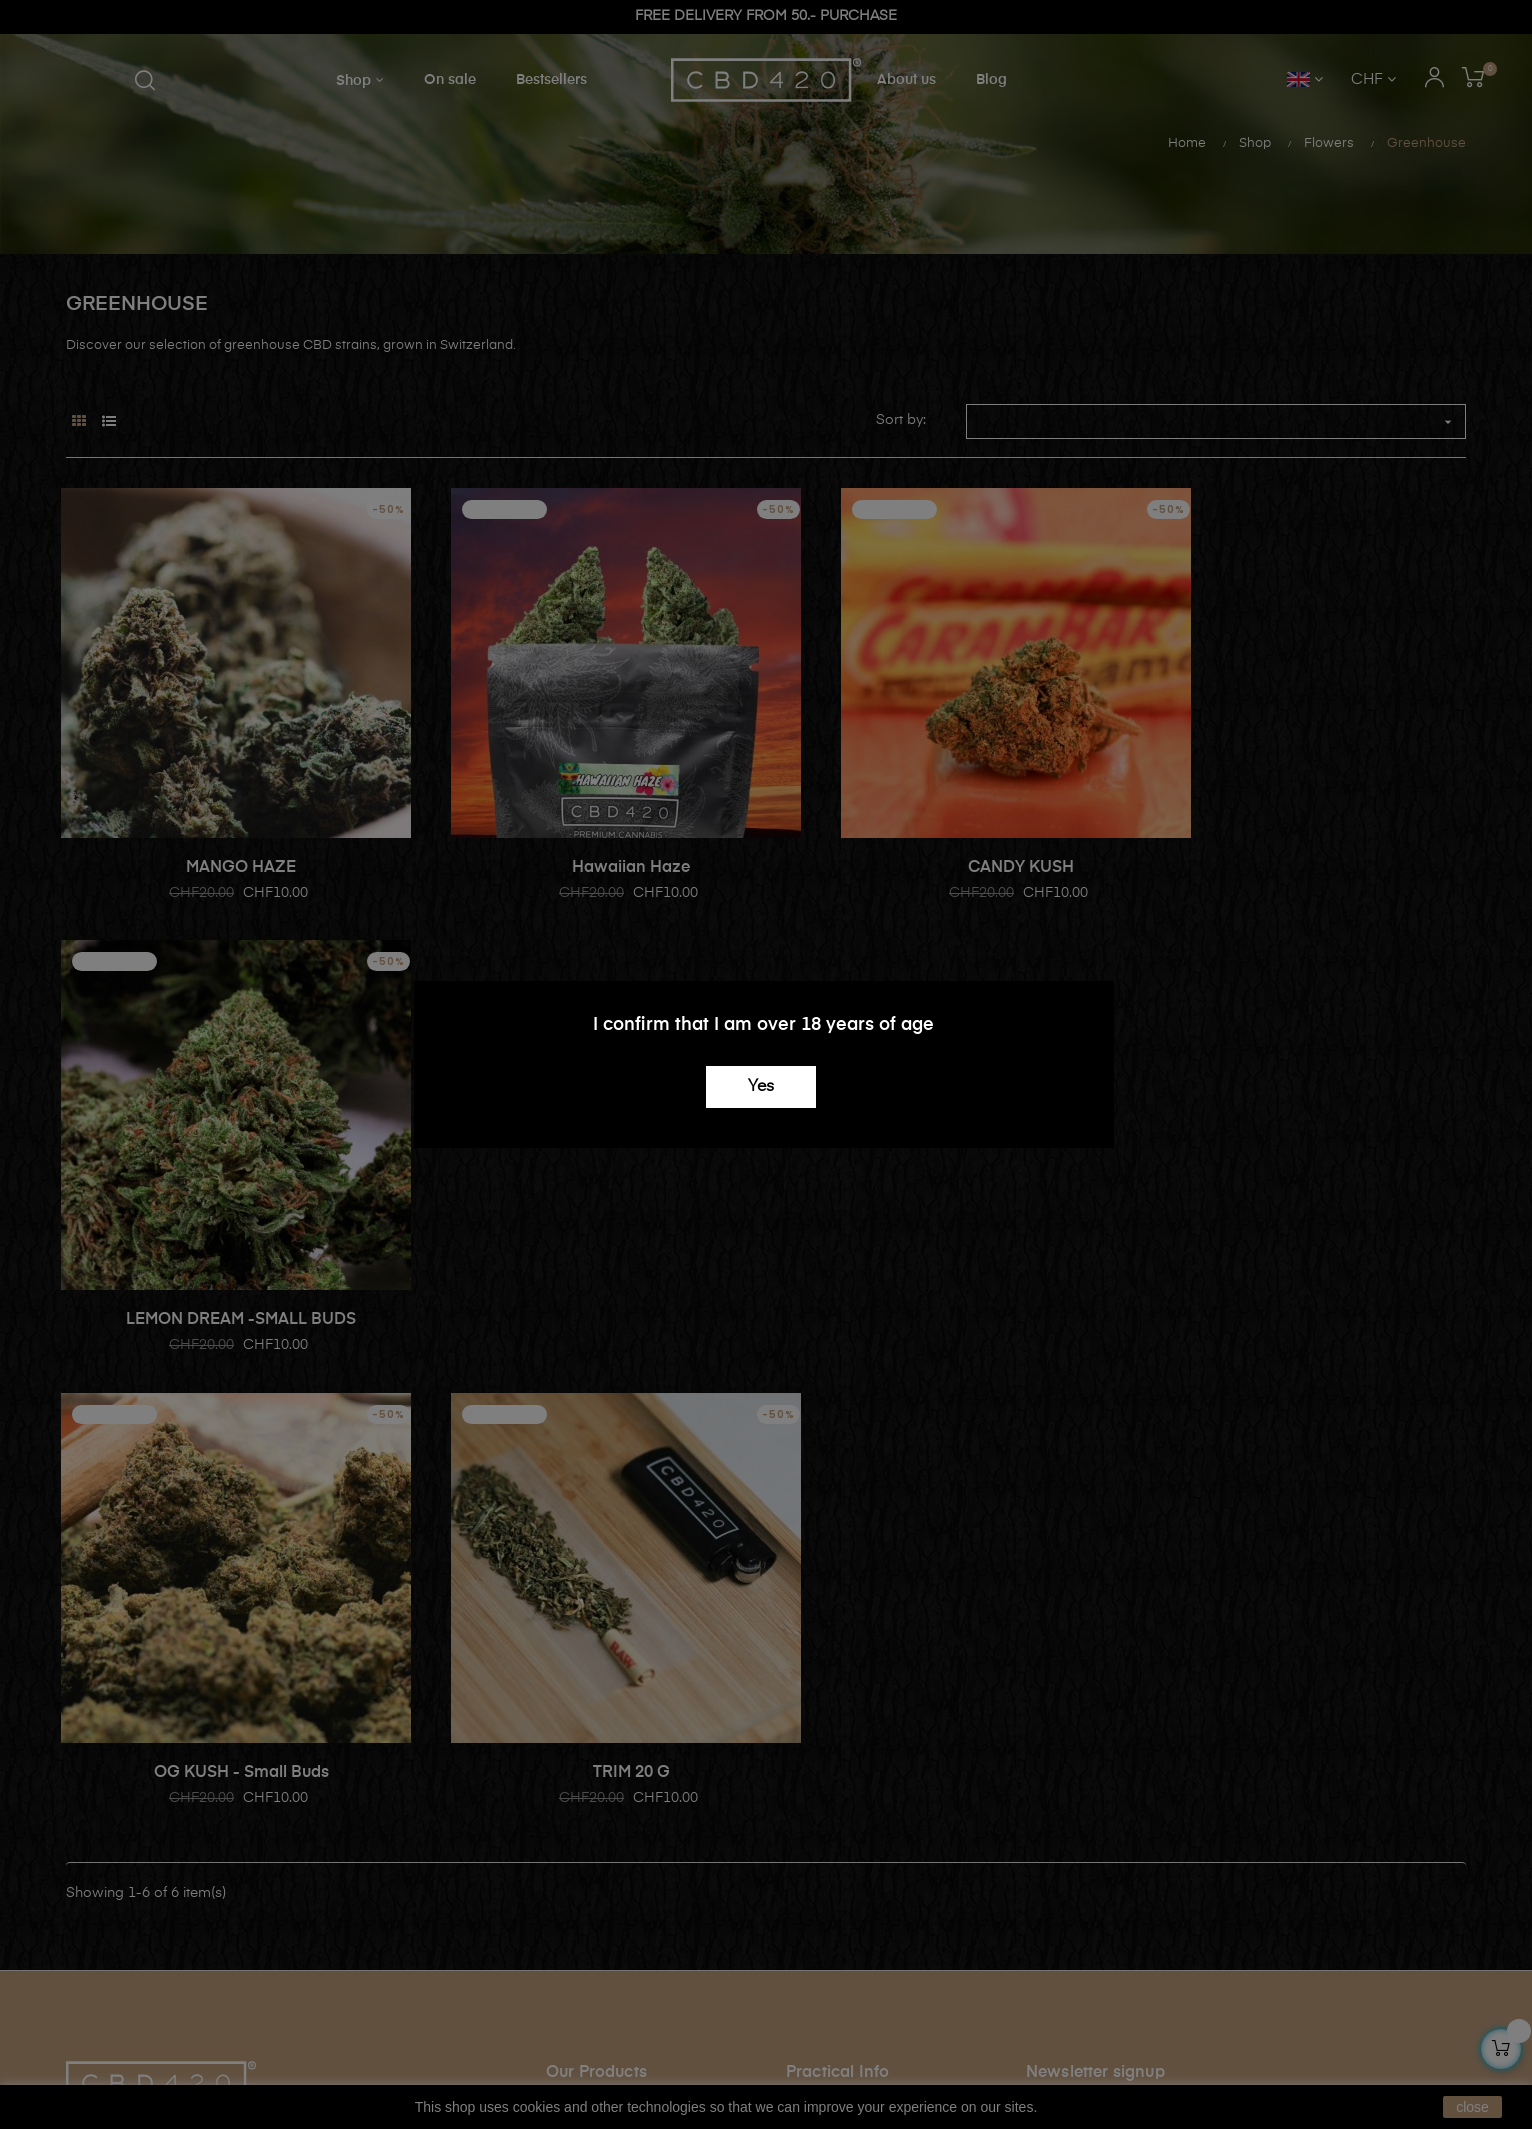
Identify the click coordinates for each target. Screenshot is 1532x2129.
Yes (761, 1087)
